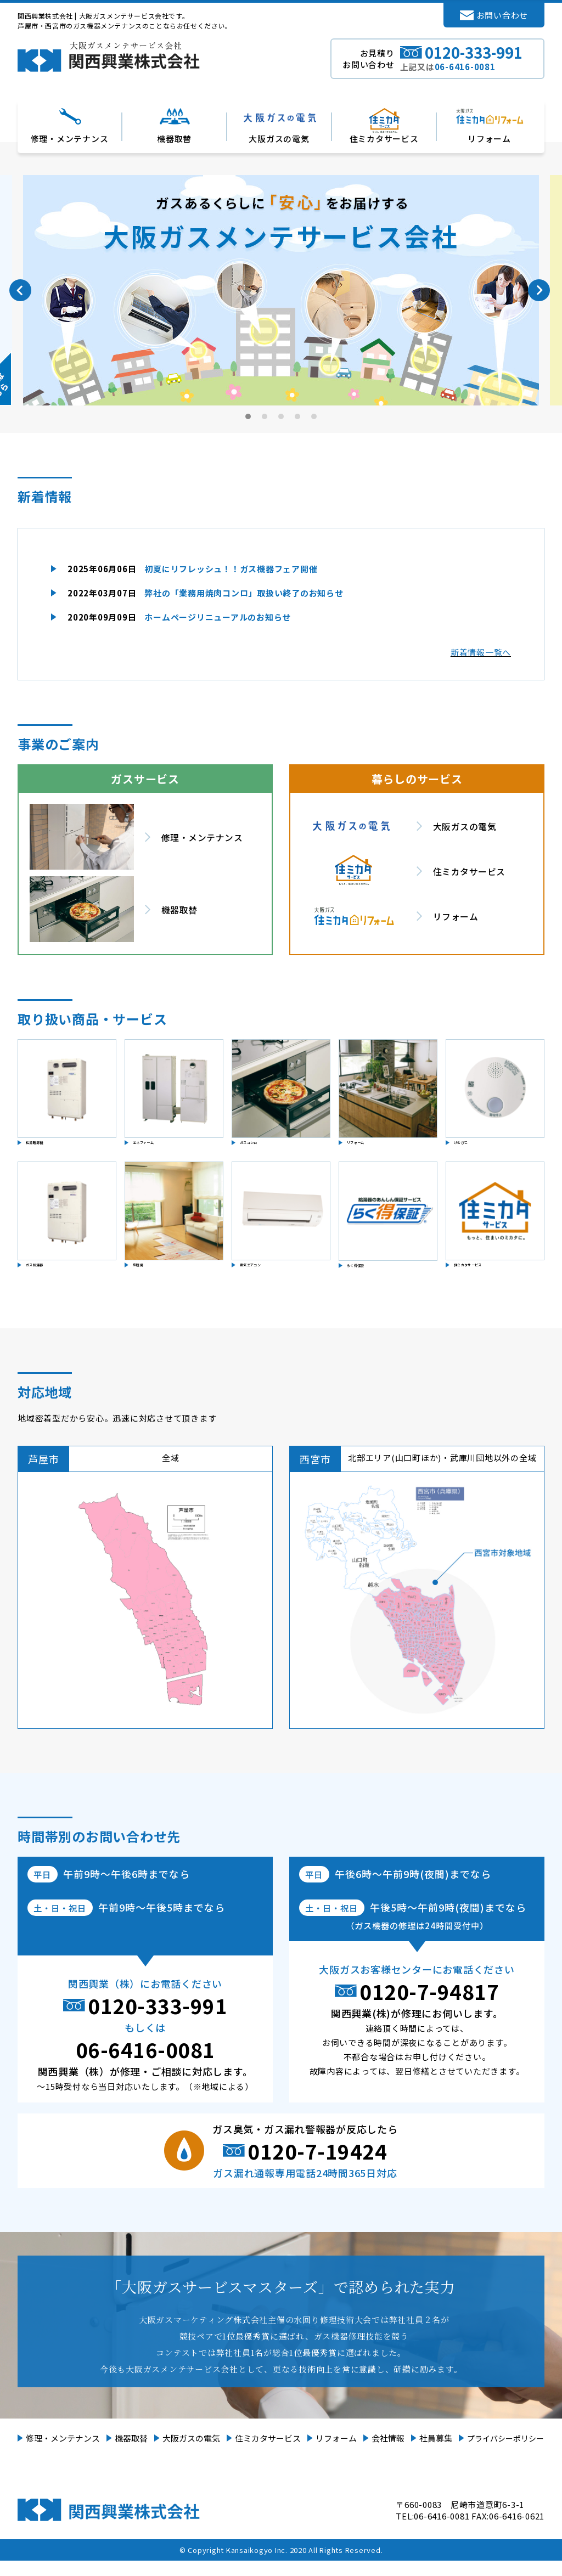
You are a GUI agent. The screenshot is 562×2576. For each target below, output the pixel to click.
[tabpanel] (281, 290)
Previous (20, 290)
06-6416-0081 (145, 2064)
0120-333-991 (157, 2021)
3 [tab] (281, 416)
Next (539, 290)
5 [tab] (314, 416)
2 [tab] (265, 416)
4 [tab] (298, 416)
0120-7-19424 (317, 2166)
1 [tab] (248, 416)
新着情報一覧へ (481, 652)
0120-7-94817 (429, 2006)
